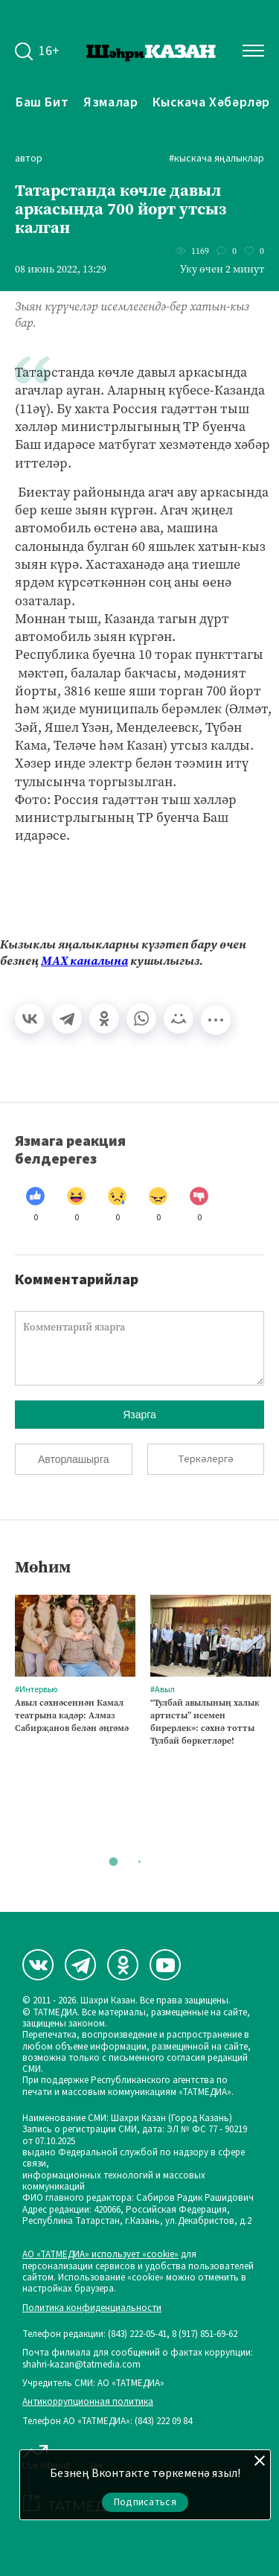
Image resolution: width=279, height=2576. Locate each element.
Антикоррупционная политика (87, 2402)
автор (28, 159)
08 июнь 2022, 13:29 (60, 269)
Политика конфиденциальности (91, 2308)
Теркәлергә (206, 1459)
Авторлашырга (73, 1459)
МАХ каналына (84, 961)
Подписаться (145, 2502)
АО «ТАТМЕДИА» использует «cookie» (100, 2254)
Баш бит (42, 102)
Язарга (139, 1415)
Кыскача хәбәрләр (211, 102)
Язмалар (110, 102)
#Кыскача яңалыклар (216, 159)
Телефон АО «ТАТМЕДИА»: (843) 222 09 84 (107, 2421)
